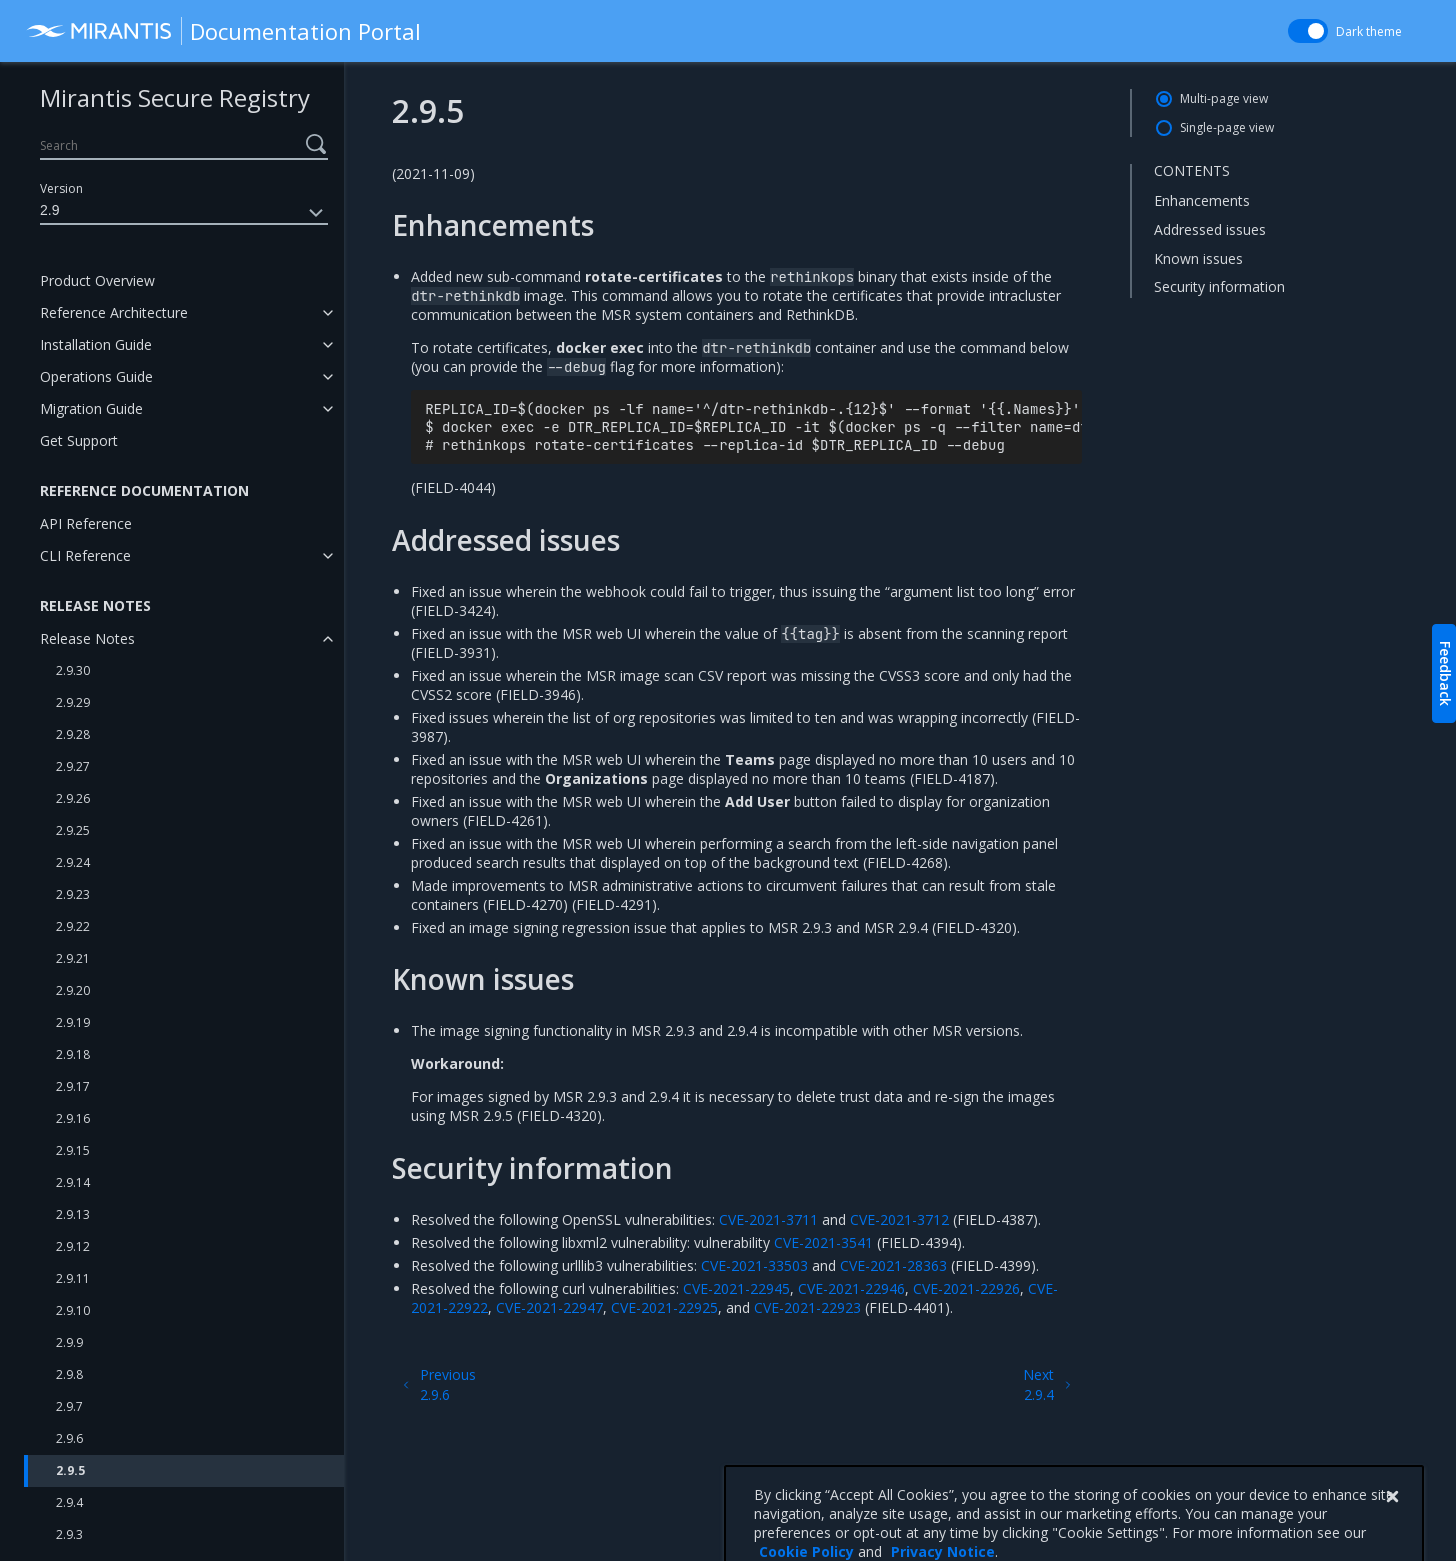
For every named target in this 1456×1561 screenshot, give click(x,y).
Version (61, 188)
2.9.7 (69, 1406)
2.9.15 (73, 1150)
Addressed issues (1210, 229)
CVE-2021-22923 (807, 1307)
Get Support (79, 440)
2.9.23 (73, 894)
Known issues (1198, 258)
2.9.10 (73, 1310)
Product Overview (97, 280)
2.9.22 (73, 926)
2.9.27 (73, 766)
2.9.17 (73, 1086)
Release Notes (87, 638)
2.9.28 (73, 734)
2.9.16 (73, 1118)
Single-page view (1227, 127)
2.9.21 (73, 958)
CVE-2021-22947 (549, 1307)
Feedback (1445, 673)
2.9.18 (73, 1054)
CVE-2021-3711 (768, 1219)
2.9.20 (73, 990)
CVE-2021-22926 (966, 1288)
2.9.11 (73, 1278)
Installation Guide (96, 344)
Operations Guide (96, 376)
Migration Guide (91, 408)
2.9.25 (73, 830)
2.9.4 (69, 1502)
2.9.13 (73, 1214)
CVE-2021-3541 (823, 1242)
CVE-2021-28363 (893, 1265)
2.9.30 (73, 670)
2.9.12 (73, 1246)
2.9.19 (73, 1022)
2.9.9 (69, 1342)
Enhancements (1202, 200)
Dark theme (1369, 31)
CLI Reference (85, 555)
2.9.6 (69, 1438)
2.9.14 (73, 1182)
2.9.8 (69, 1374)
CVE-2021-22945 (736, 1288)
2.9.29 (73, 702)
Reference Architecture (114, 312)
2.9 (184, 213)
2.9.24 (73, 862)
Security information (1219, 286)
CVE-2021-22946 (851, 1288)
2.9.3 (69, 1534)
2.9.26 (73, 798)
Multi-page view (1224, 98)
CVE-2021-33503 (754, 1265)
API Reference (86, 523)
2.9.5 (70, 1470)
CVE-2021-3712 (899, 1219)
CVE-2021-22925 (664, 1307)
